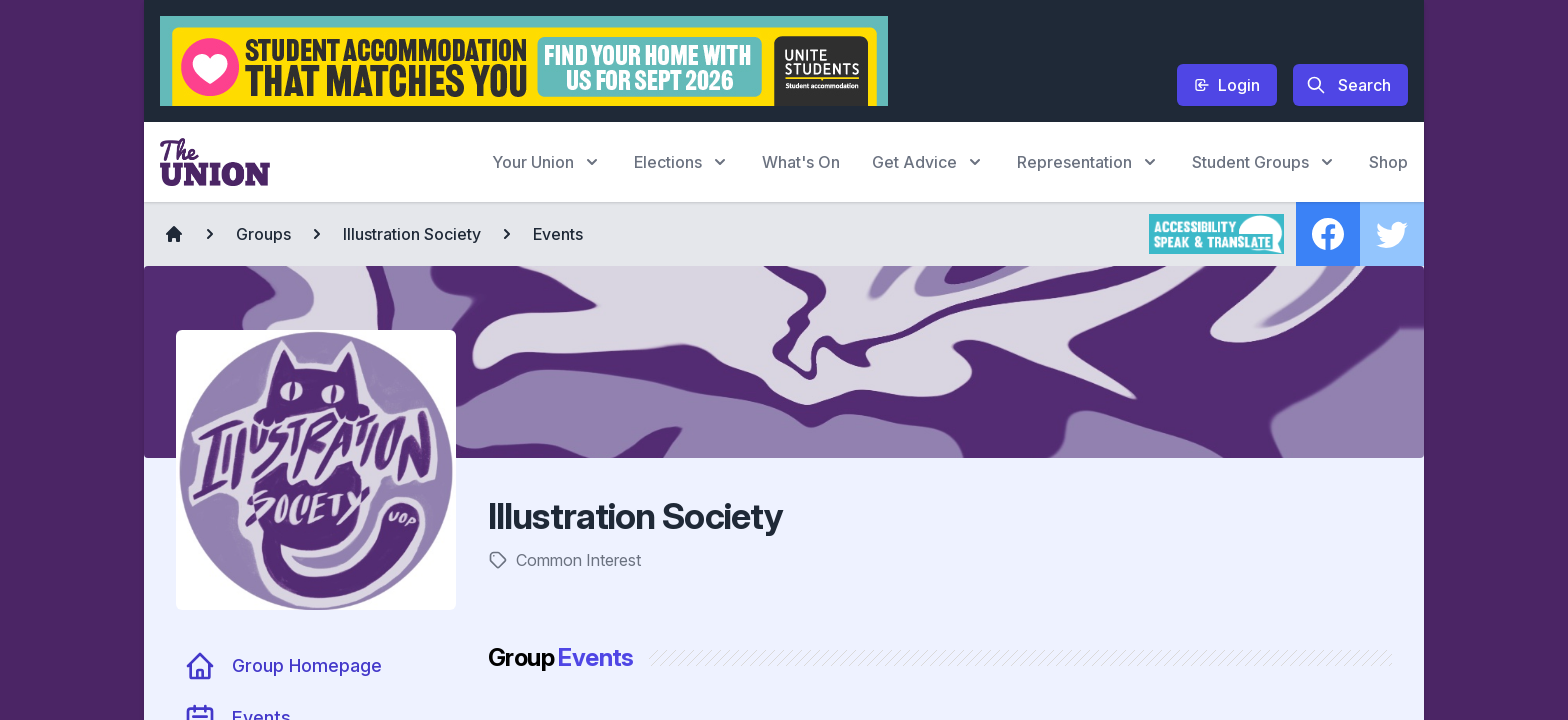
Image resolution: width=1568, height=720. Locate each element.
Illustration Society (412, 234)
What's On (801, 162)
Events (558, 234)
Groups (263, 234)
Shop (1388, 162)
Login (1227, 85)
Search (1348, 85)
